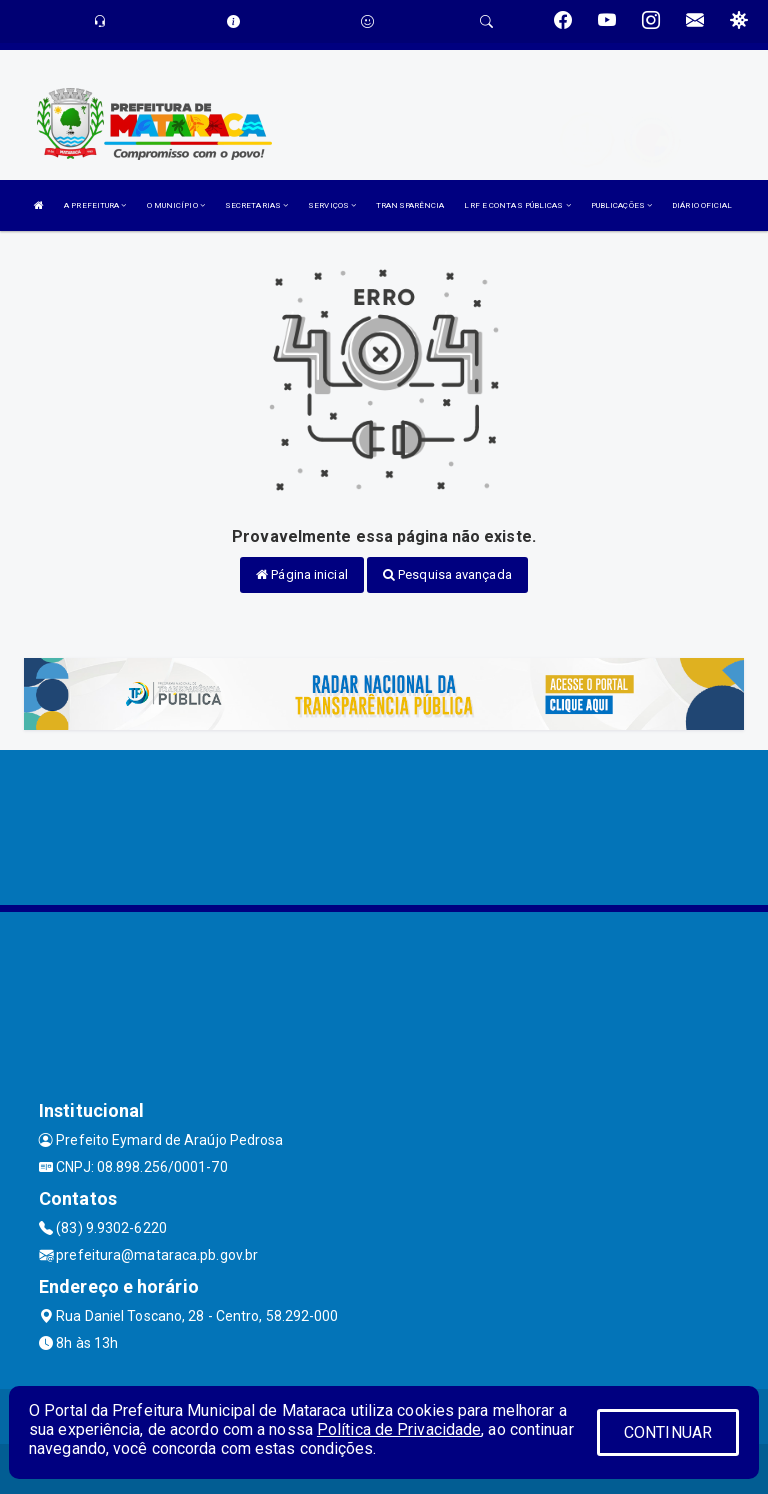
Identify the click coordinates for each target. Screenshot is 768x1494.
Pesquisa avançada (447, 574)
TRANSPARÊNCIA (410, 205)
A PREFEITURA (95, 205)
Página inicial (302, 574)
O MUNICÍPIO (176, 205)
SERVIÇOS (332, 205)
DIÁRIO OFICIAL (702, 205)
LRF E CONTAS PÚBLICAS (517, 205)
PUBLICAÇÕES (621, 205)
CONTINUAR (668, 1432)
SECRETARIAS (256, 205)
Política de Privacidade (399, 1429)
